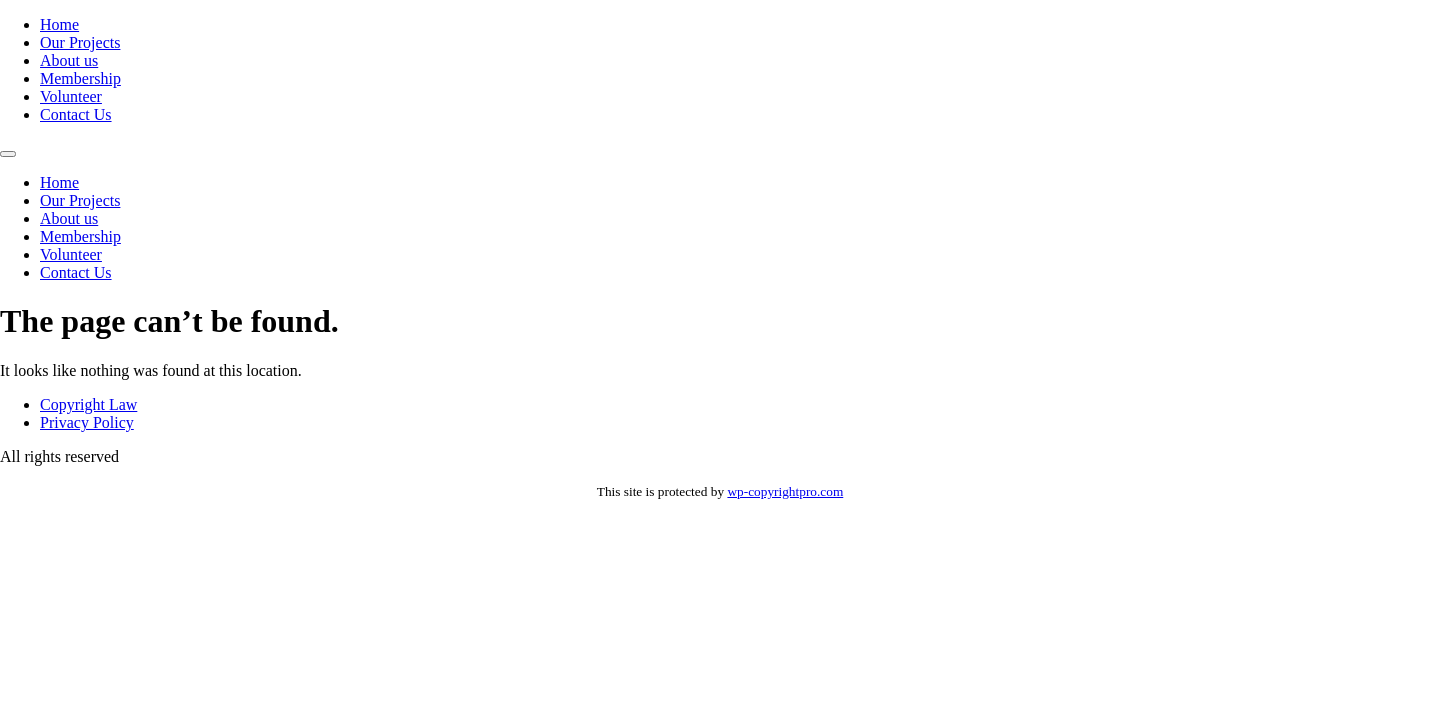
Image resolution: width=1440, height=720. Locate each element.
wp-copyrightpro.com (785, 491)
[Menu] (8, 154)
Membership (80, 78)
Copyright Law (88, 404)
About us (69, 60)
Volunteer (71, 96)
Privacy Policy (87, 422)
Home (59, 24)
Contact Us (76, 114)
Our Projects (80, 42)
